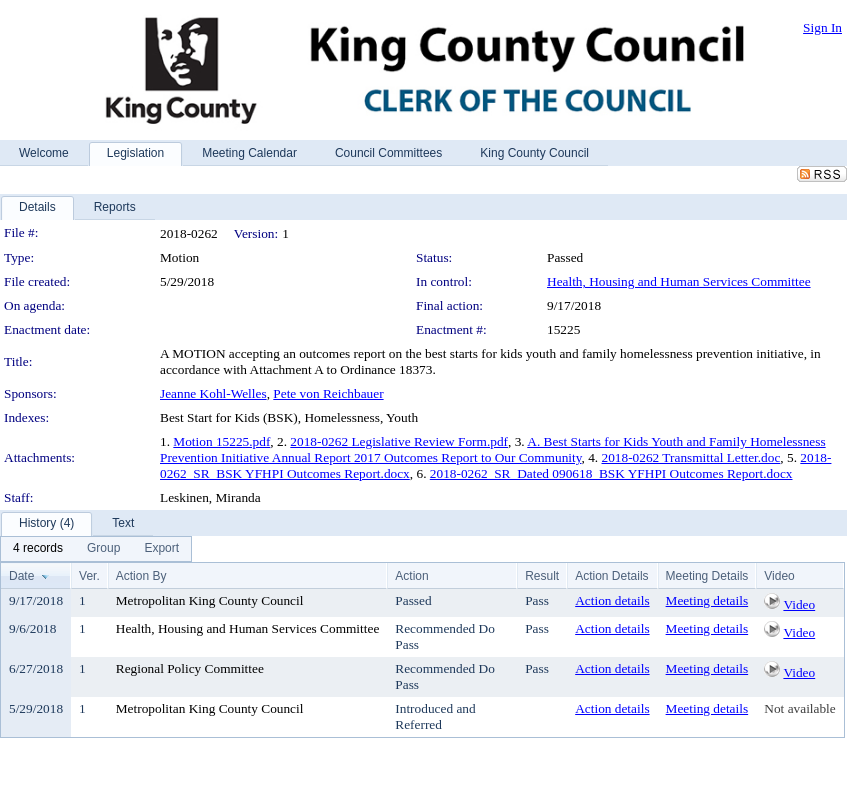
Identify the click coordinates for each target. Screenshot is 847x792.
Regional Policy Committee (190, 668)
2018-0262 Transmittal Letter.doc (691, 457)
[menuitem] (38, 549)
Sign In (822, 27)
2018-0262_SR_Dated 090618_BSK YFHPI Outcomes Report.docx (611, 473)
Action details (612, 600)
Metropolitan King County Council (210, 600)
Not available (799, 708)
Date (21, 576)
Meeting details (707, 600)
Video (799, 604)
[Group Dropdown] (103, 549)
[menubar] (96, 549)
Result (542, 576)
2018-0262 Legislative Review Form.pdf (399, 441)
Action (411, 576)
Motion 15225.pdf (221, 441)
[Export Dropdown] (161, 549)
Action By (141, 576)
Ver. (89, 576)
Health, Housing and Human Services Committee (679, 281)
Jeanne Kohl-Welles (213, 393)
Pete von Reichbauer (328, 393)
